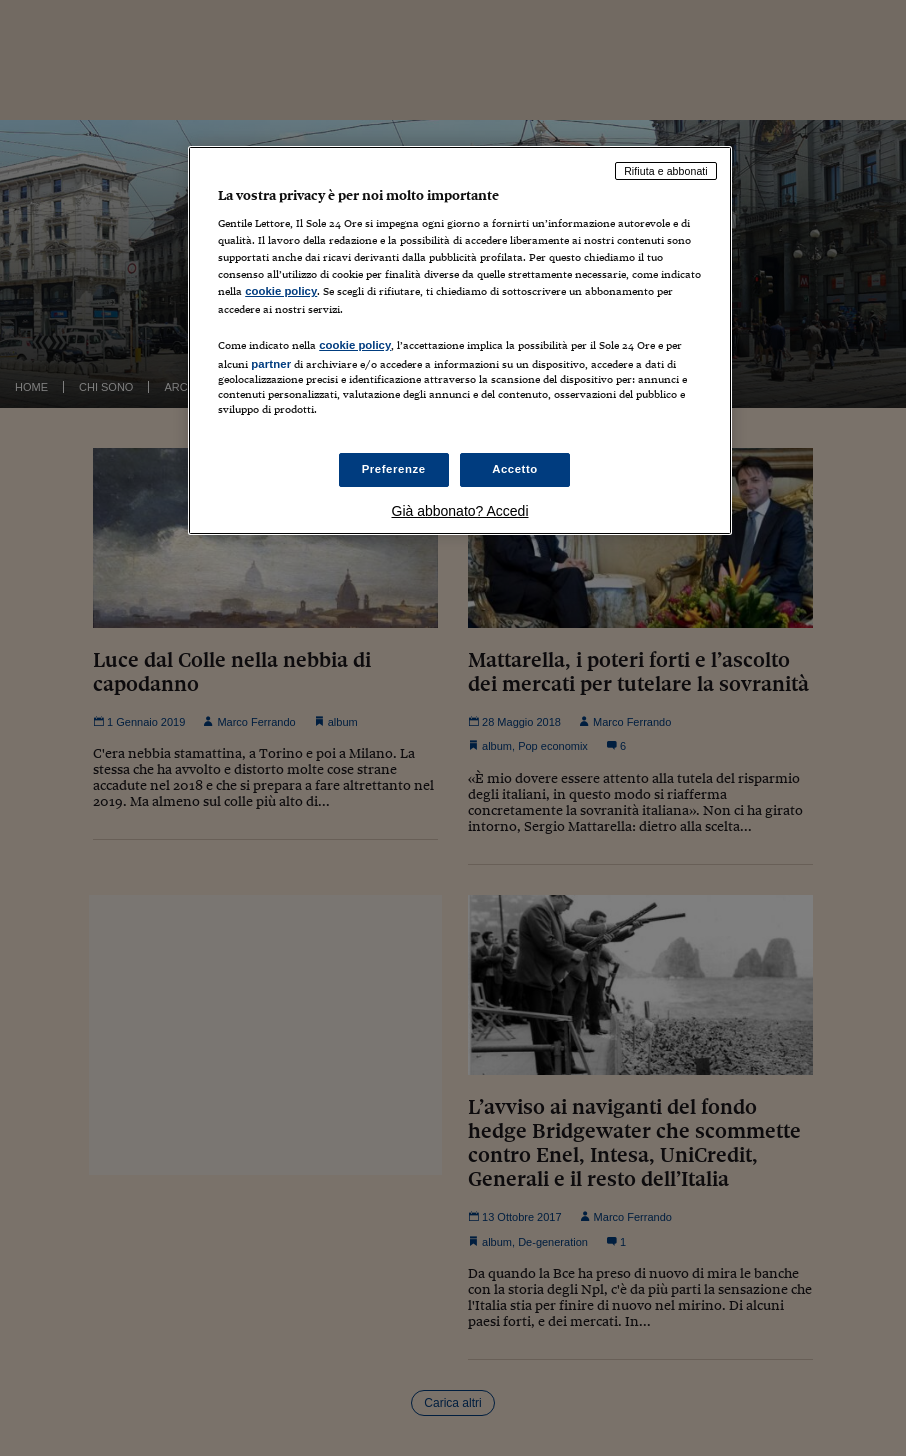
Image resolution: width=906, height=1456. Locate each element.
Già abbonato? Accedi (460, 511)
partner (271, 364)
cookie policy (281, 291)
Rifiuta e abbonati (666, 171)
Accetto (515, 469)
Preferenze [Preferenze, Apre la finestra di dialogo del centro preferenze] (394, 469)
